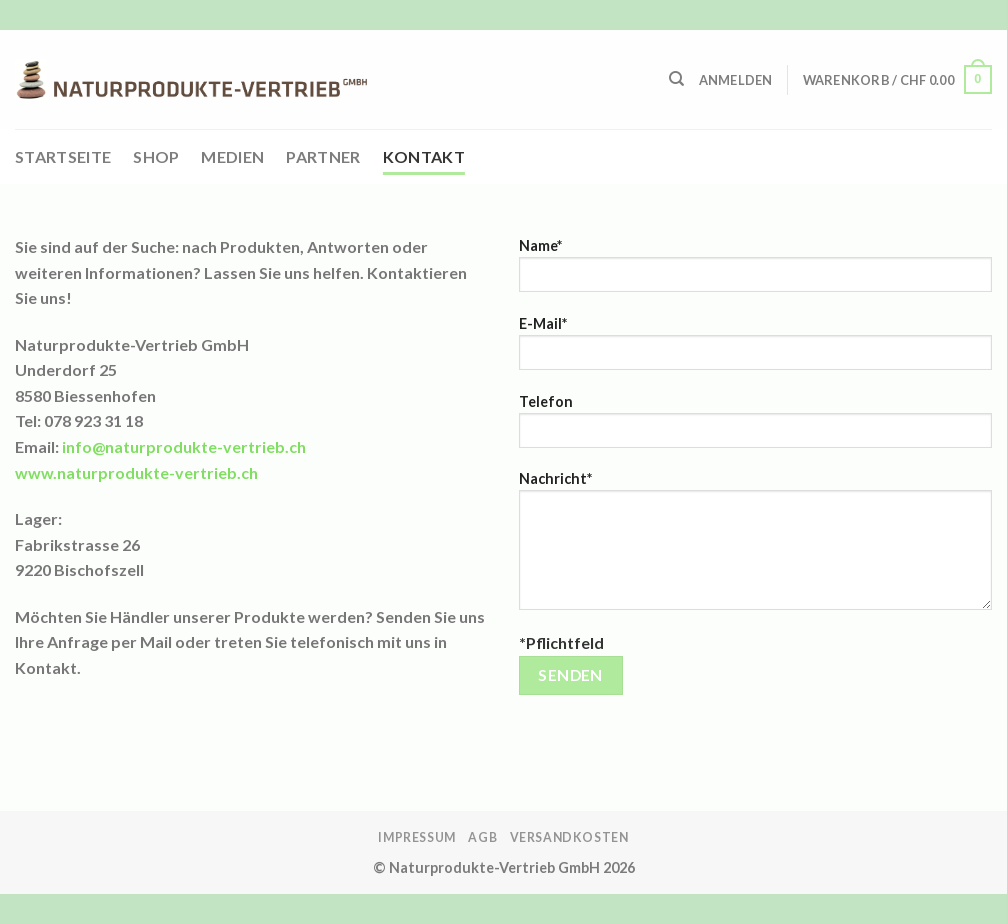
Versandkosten (569, 837)
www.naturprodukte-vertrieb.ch (136, 472)
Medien (232, 156)
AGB (482, 837)
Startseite (63, 156)
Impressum (417, 837)
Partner (323, 156)
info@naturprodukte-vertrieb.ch (184, 446)
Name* (756, 271)
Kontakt (424, 156)
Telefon (756, 427)
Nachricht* (756, 547)
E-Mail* (756, 349)
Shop (156, 156)
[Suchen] (676, 79)
